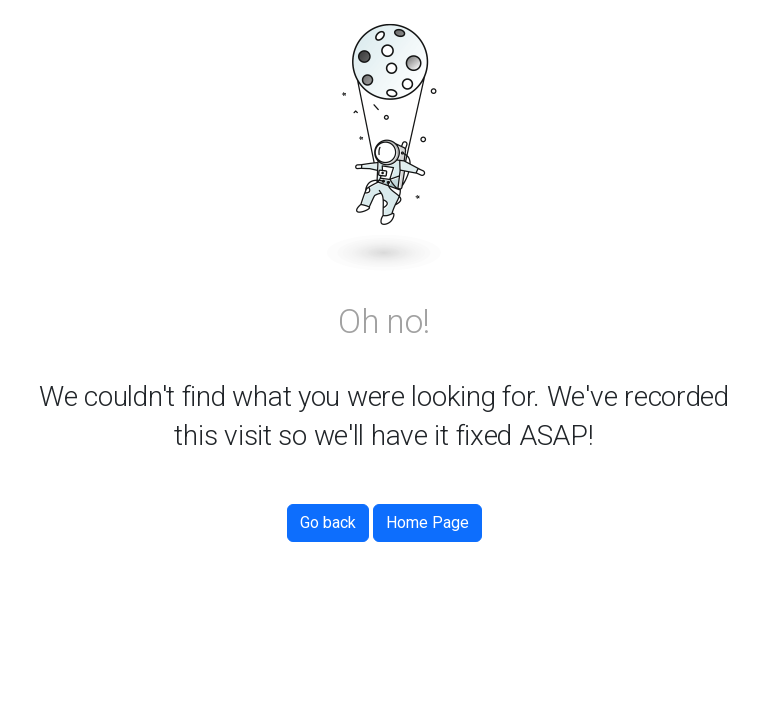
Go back (328, 522)
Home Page (427, 522)
